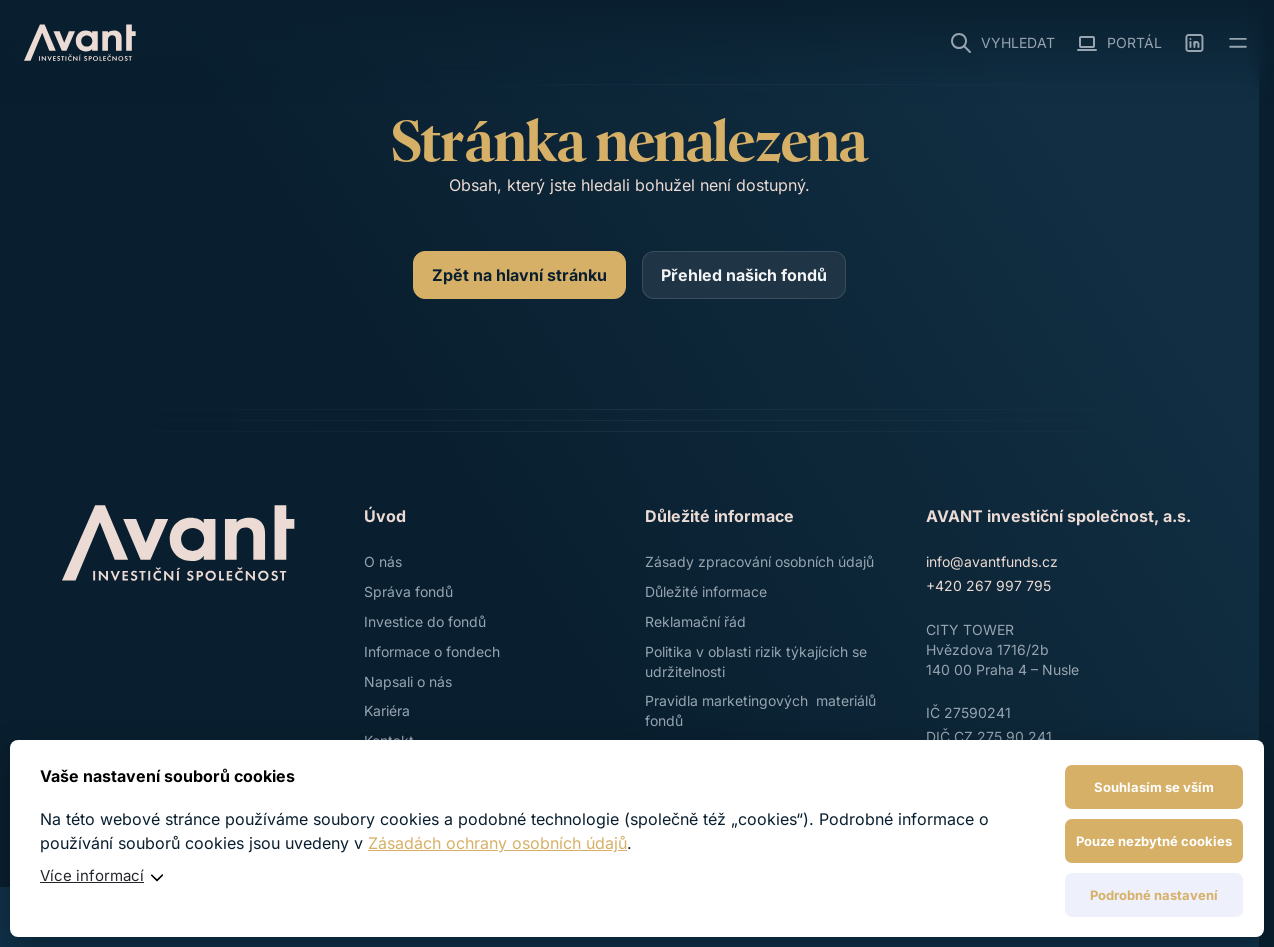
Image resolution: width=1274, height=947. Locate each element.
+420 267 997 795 (988, 585)
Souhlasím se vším (1154, 787)
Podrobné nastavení (1154, 895)
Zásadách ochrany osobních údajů (497, 843)
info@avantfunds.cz (992, 561)
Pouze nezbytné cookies (1154, 841)
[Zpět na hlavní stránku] (519, 275)
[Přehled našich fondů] (744, 275)
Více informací (92, 875)
